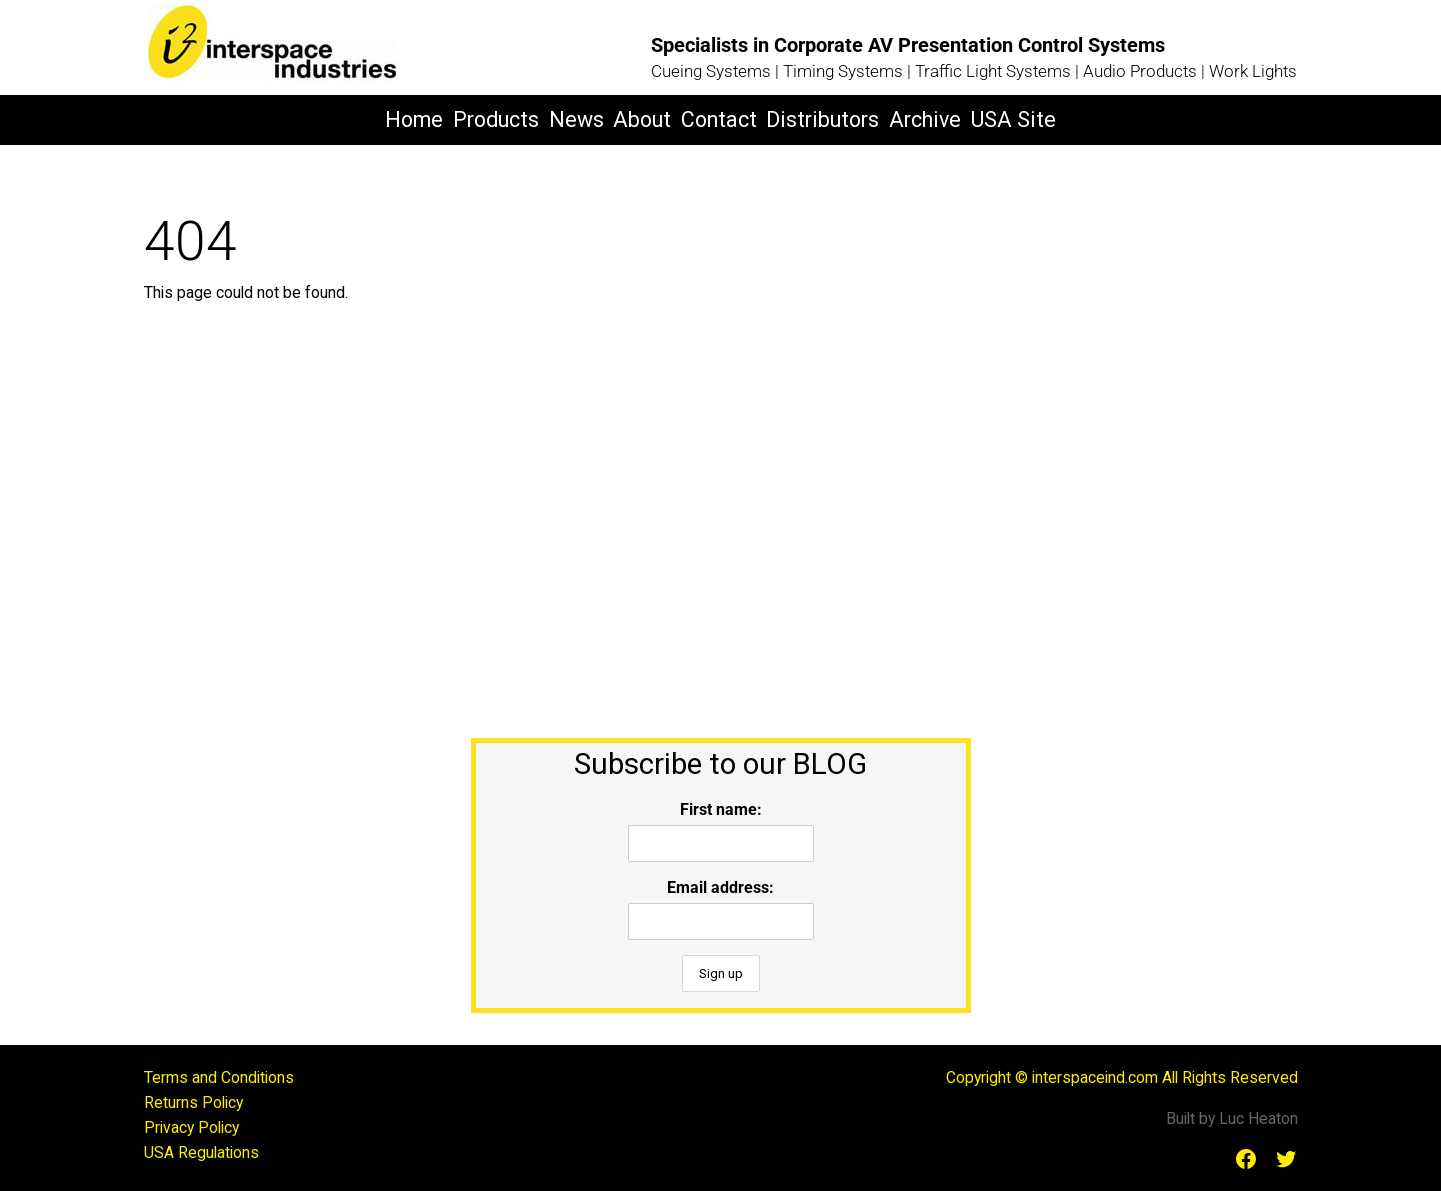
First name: (721, 809)
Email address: (720, 887)
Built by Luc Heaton (1232, 1118)
